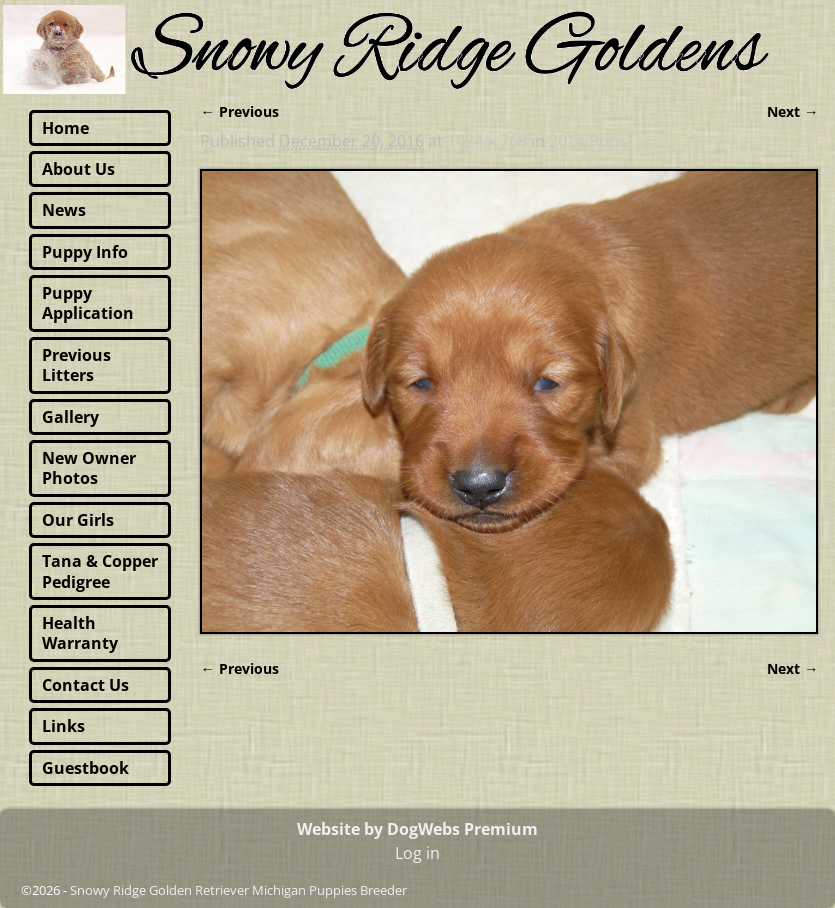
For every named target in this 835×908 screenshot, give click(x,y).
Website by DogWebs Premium (417, 829)
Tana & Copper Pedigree (100, 571)
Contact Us (85, 685)
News (64, 210)
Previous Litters (76, 365)
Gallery (70, 417)
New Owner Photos (89, 468)
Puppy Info (85, 252)
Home (65, 128)
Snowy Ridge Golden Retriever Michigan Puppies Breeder (238, 890)
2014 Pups (588, 141)
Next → (792, 111)
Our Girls (78, 520)
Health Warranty (80, 633)
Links (63, 726)
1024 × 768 (487, 141)
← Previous (239, 111)
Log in (417, 853)
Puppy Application (88, 303)
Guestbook (85, 768)
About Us (78, 169)
